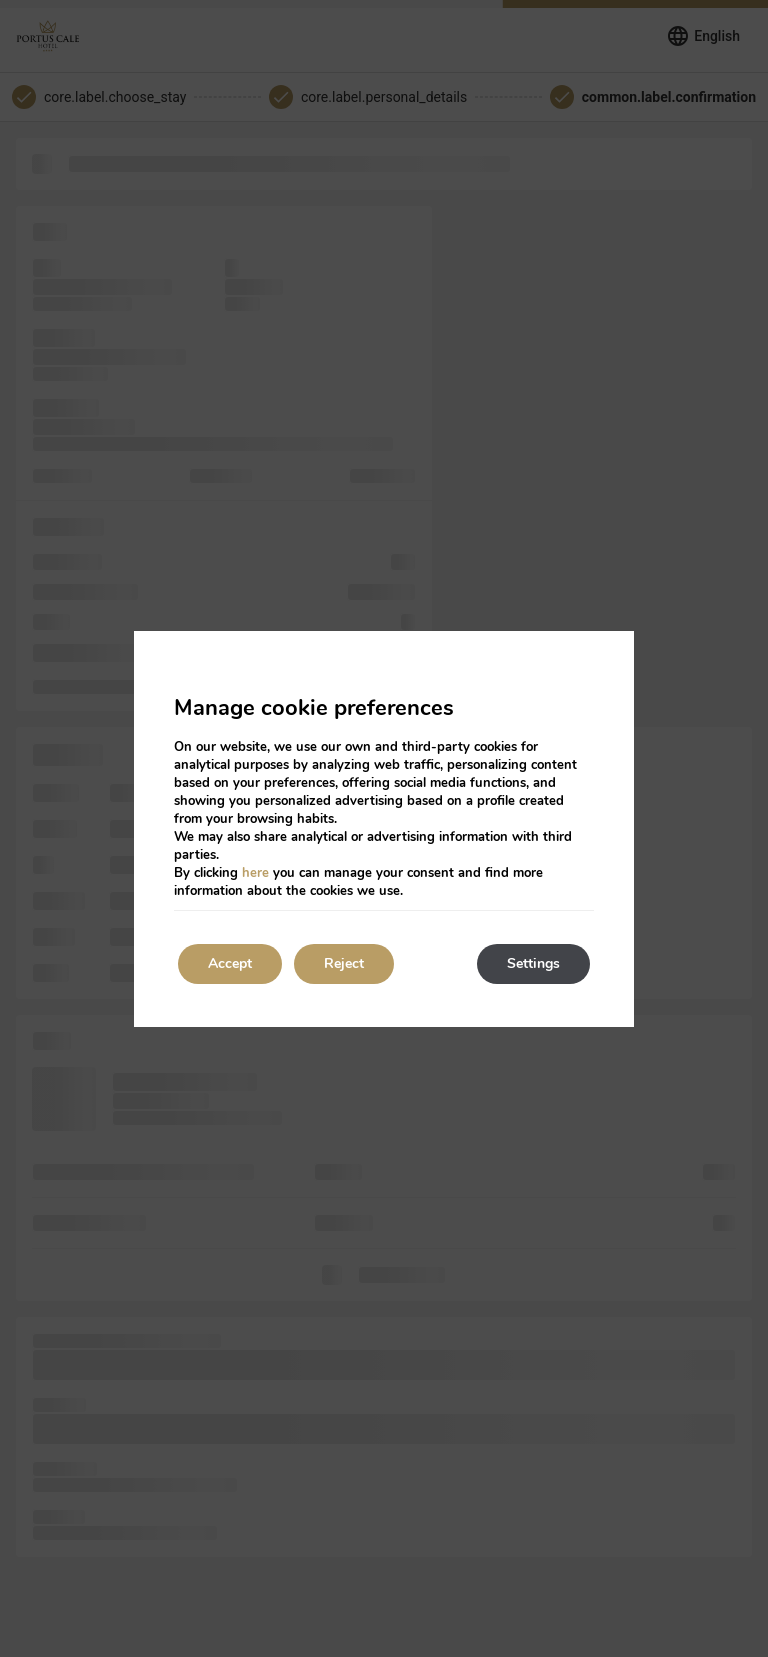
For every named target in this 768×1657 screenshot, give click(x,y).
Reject (344, 963)
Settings (533, 963)
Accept (230, 963)
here (255, 873)
